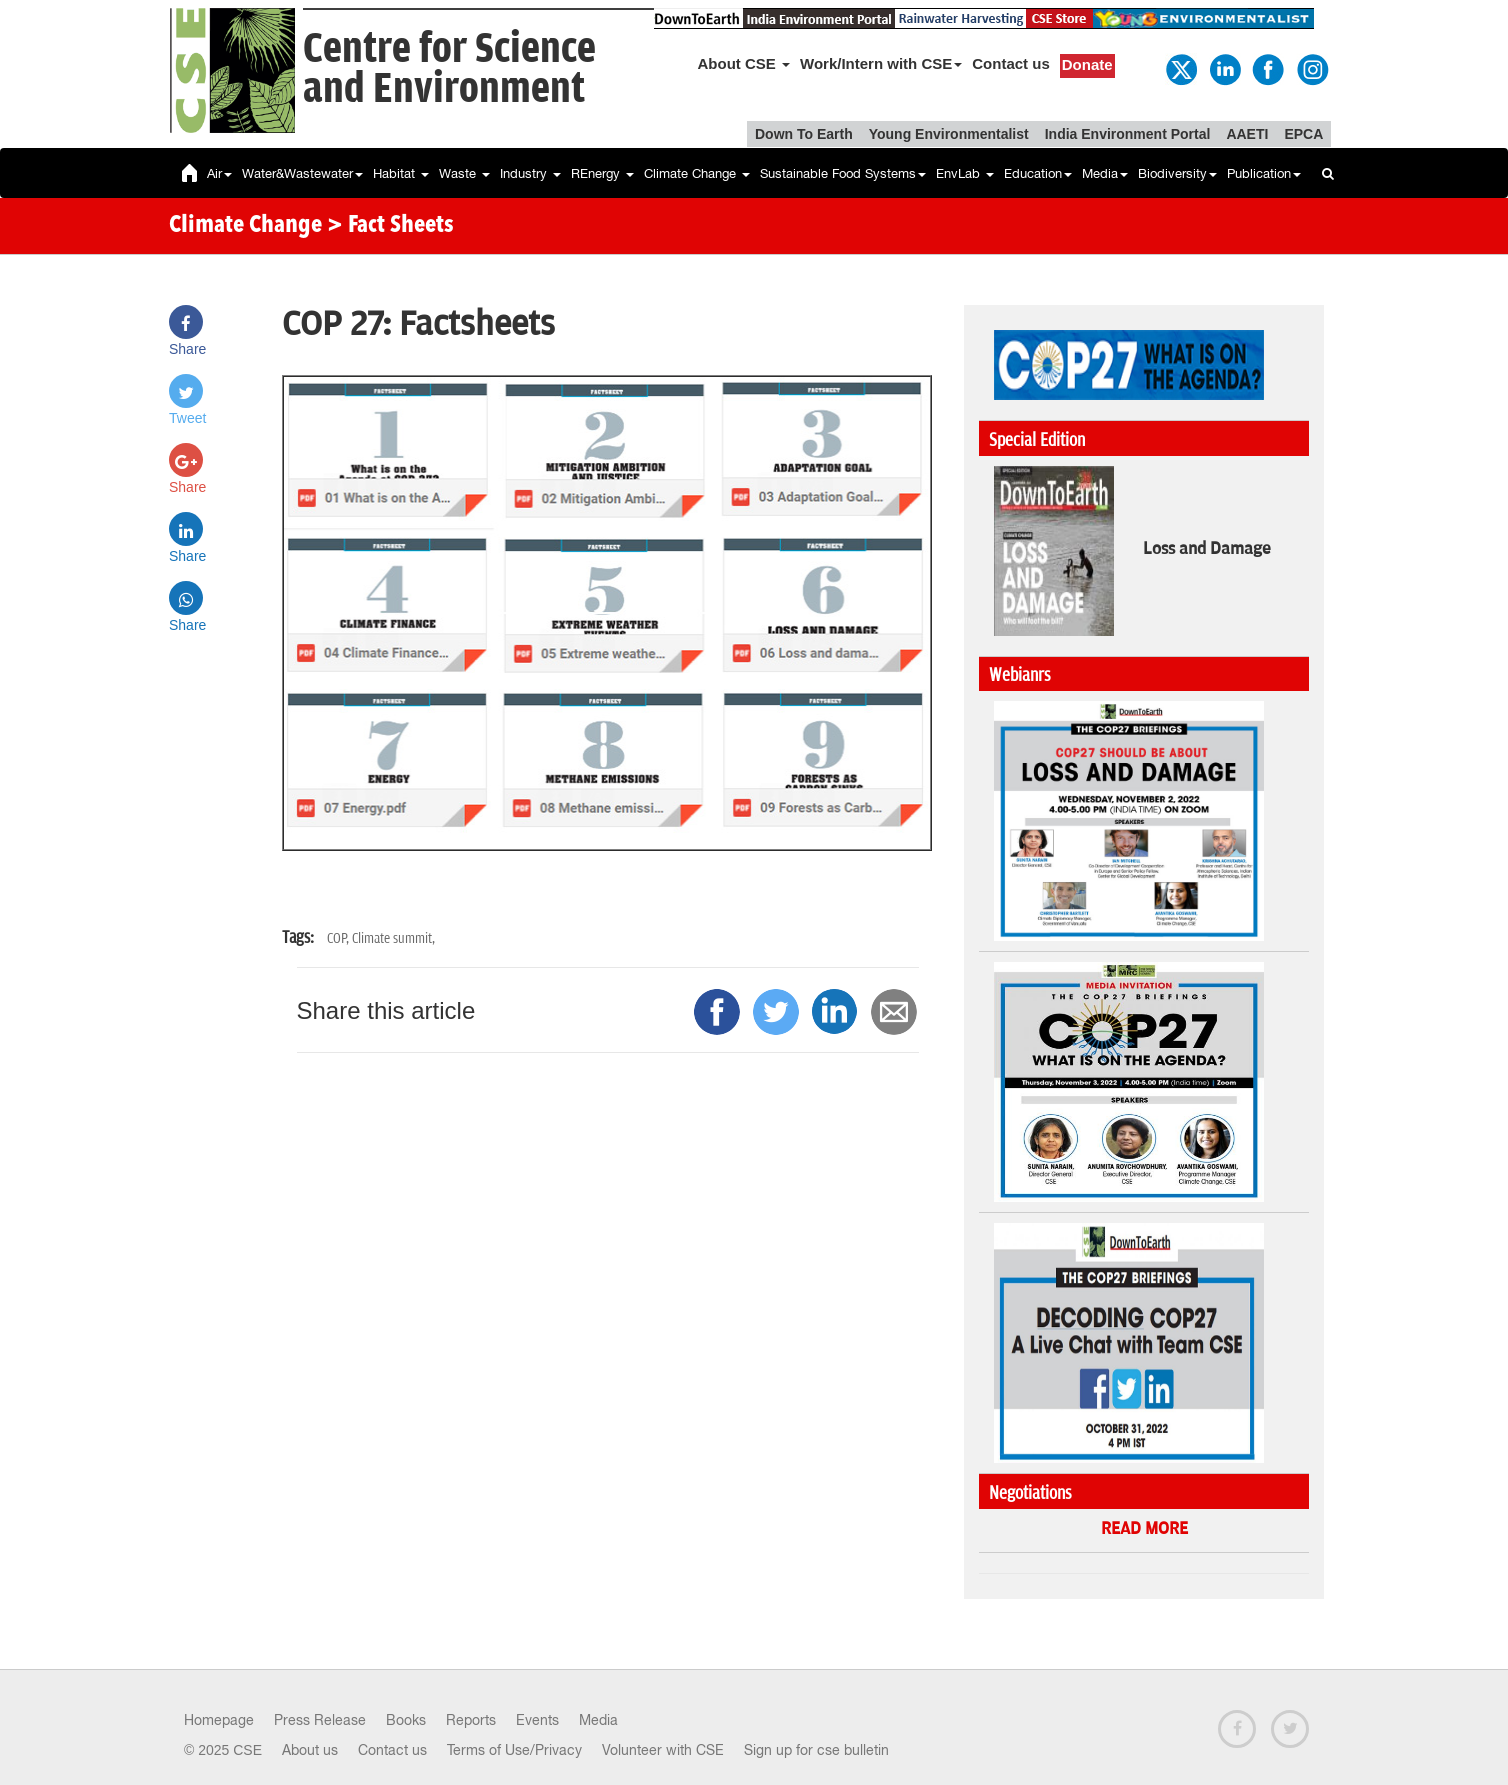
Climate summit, (393, 938)
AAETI (1247, 134)
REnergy (602, 173)
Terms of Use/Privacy (514, 1750)
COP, (339, 938)
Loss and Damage (1207, 549)
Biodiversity (1177, 173)
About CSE (744, 63)
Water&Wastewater (302, 173)
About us (310, 1750)
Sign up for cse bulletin (816, 1750)
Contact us (1011, 63)
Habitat (401, 173)
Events (537, 1720)
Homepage (219, 1720)
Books (406, 1720)
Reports (471, 1720)
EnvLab (965, 173)
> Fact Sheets (390, 226)
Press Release (320, 1720)
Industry (530, 173)
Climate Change (697, 173)
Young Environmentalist (949, 134)
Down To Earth (804, 134)
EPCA (1303, 134)
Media (1105, 173)
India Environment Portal (1128, 134)
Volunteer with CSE (663, 1750)
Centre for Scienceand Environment (449, 69)
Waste (464, 173)
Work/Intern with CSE (881, 63)
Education (1038, 173)
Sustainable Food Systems (843, 173)
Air (219, 173)
